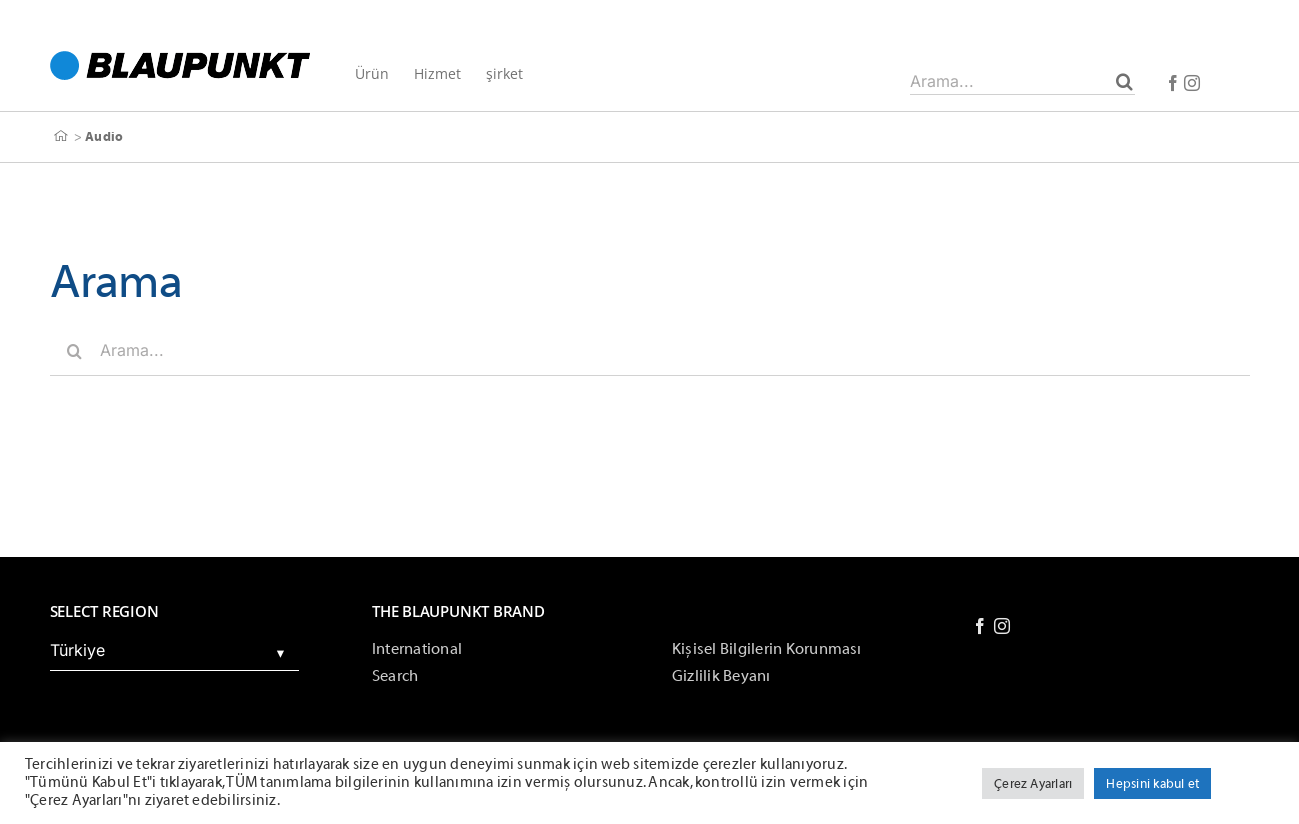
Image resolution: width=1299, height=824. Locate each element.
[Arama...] (1022, 81)
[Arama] (1124, 81)
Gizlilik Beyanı (721, 676)
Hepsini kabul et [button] (1152, 783)
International (417, 649)
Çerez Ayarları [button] (1033, 783)
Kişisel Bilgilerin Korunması (767, 649)
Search (395, 676)
